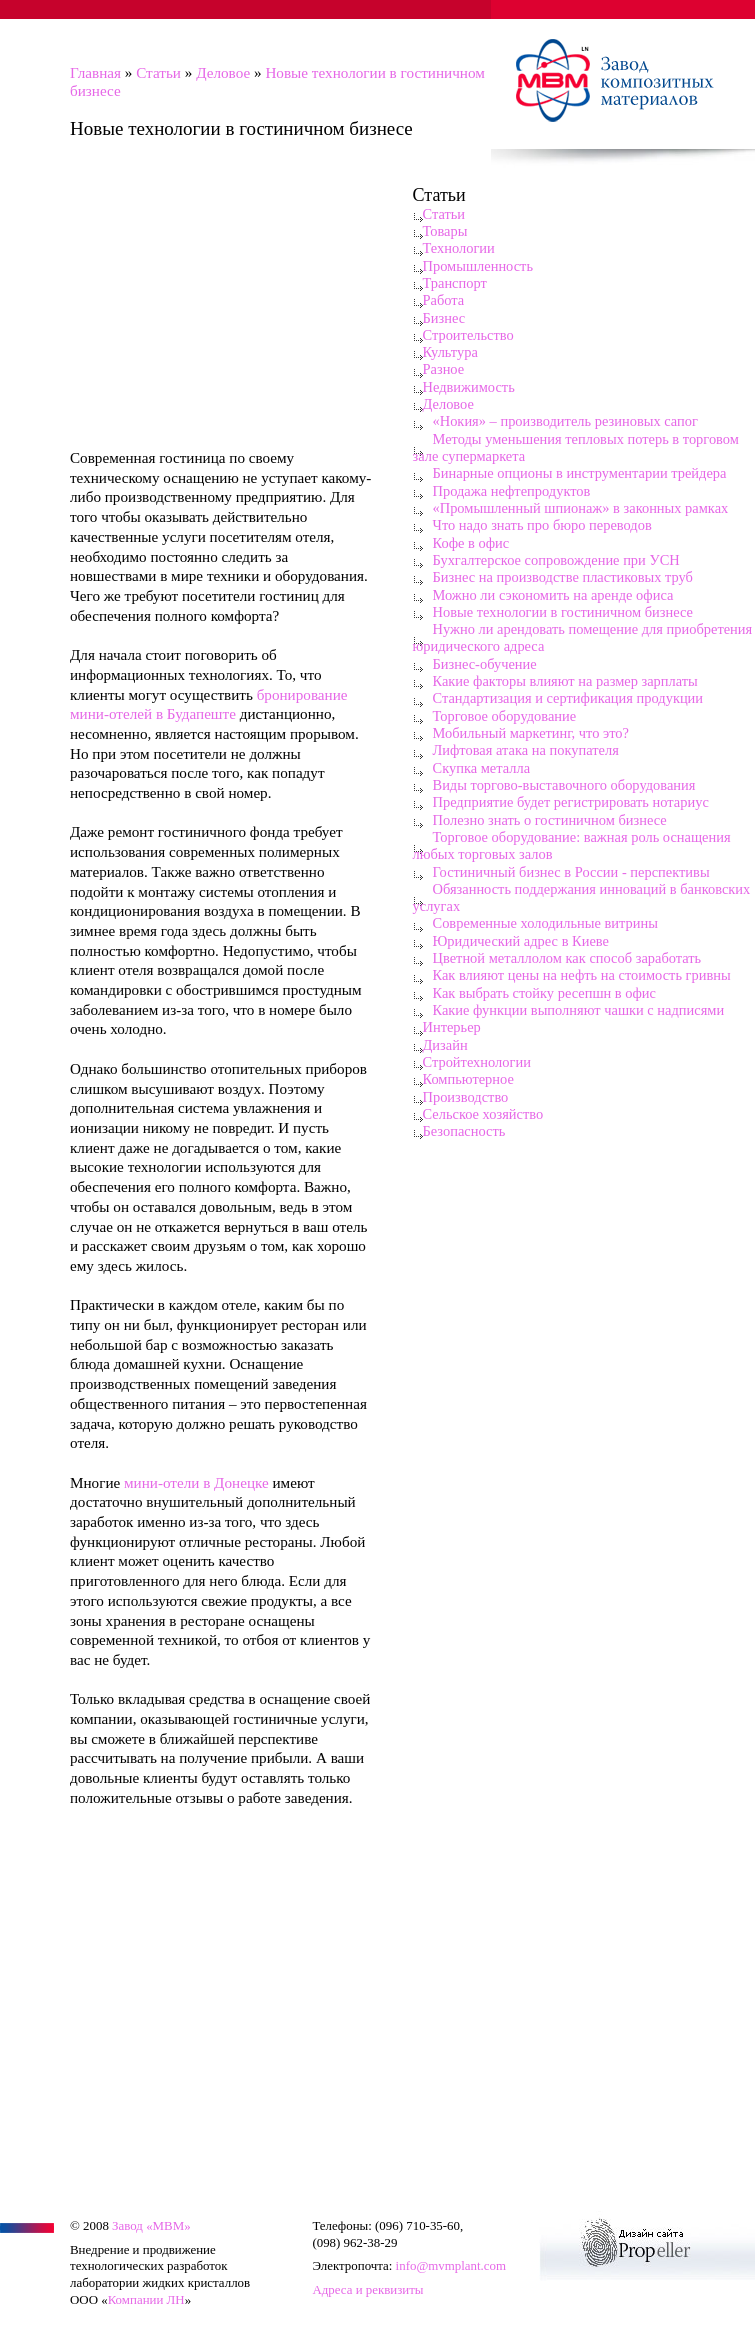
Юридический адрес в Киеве (521, 941)
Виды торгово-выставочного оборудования (564, 785)
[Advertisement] (221, 300)
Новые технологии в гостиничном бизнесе (563, 612)
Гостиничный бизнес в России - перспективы (571, 872)
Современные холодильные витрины (545, 923)
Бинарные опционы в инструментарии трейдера (580, 473)
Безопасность (464, 1131)
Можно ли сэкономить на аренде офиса (553, 595)
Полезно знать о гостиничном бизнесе (550, 820)
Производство (466, 1097)
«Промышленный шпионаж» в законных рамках (581, 508)
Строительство (468, 335)
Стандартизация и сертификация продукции (568, 698)
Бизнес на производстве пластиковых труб (563, 577)
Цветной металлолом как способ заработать (567, 958)
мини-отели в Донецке (196, 1482)
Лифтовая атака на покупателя (526, 750)
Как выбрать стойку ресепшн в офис (545, 993)
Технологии (459, 248)
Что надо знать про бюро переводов (542, 525)
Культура (450, 352)
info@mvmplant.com (451, 2265)
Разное (444, 369)
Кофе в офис (471, 543)
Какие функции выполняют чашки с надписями (579, 1010)
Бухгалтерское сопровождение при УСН (556, 560)
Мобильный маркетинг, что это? (531, 733)
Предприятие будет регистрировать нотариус (571, 802)
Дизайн (445, 1045)
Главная (95, 72)
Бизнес (444, 318)
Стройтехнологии (477, 1062)
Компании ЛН (146, 2299)
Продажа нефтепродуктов (512, 491)
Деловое (223, 72)
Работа (444, 300)
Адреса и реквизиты (367, 2289)
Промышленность (478, 266)
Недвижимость (469, 387)
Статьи (158, 72)
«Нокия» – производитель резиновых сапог (565, 421)
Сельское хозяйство (483, 1114)
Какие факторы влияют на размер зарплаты (565, 681)
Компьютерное (468, 1079)
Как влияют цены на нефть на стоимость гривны (582, 975)
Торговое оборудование (505, 716)
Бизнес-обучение (485, 664)
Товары (445, 231)
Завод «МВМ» (151, 2225)
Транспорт (455, 283)
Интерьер (452, 1027)
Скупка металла (482, 768)
